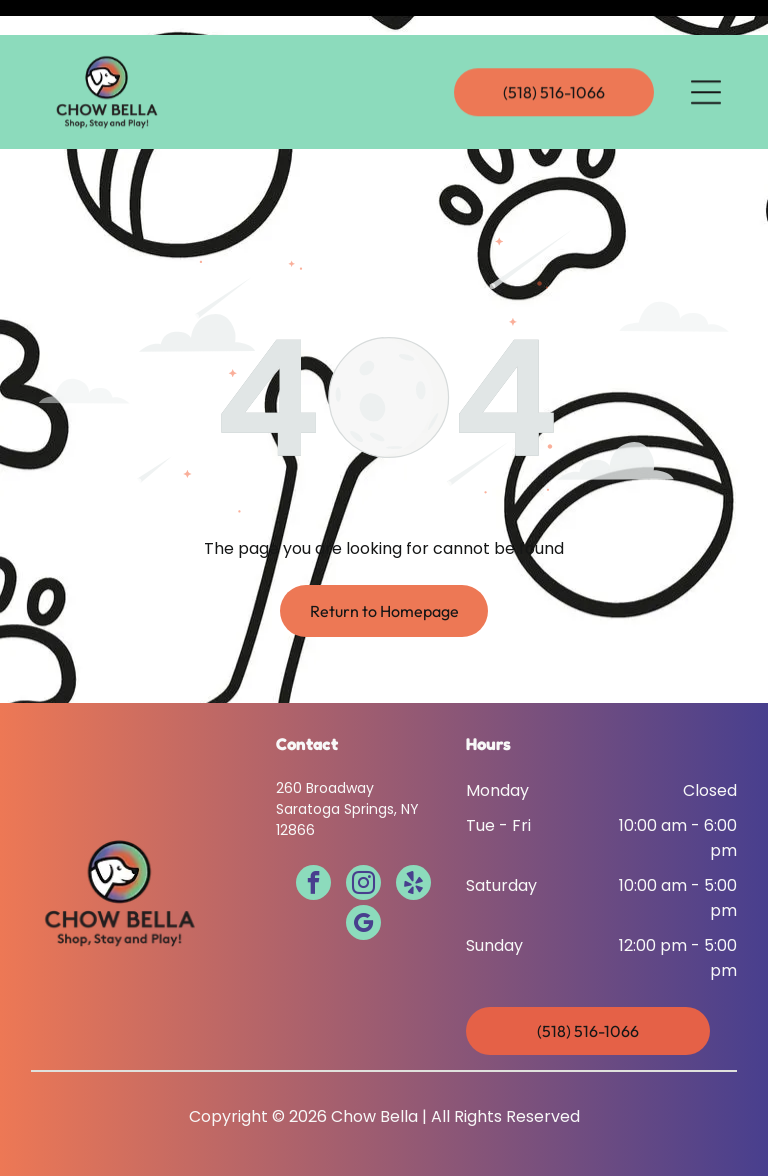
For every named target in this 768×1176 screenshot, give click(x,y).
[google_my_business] (363, 875)
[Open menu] (706, 57)
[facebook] (313, 835)
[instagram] (363, 835)
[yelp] (413, 835)
